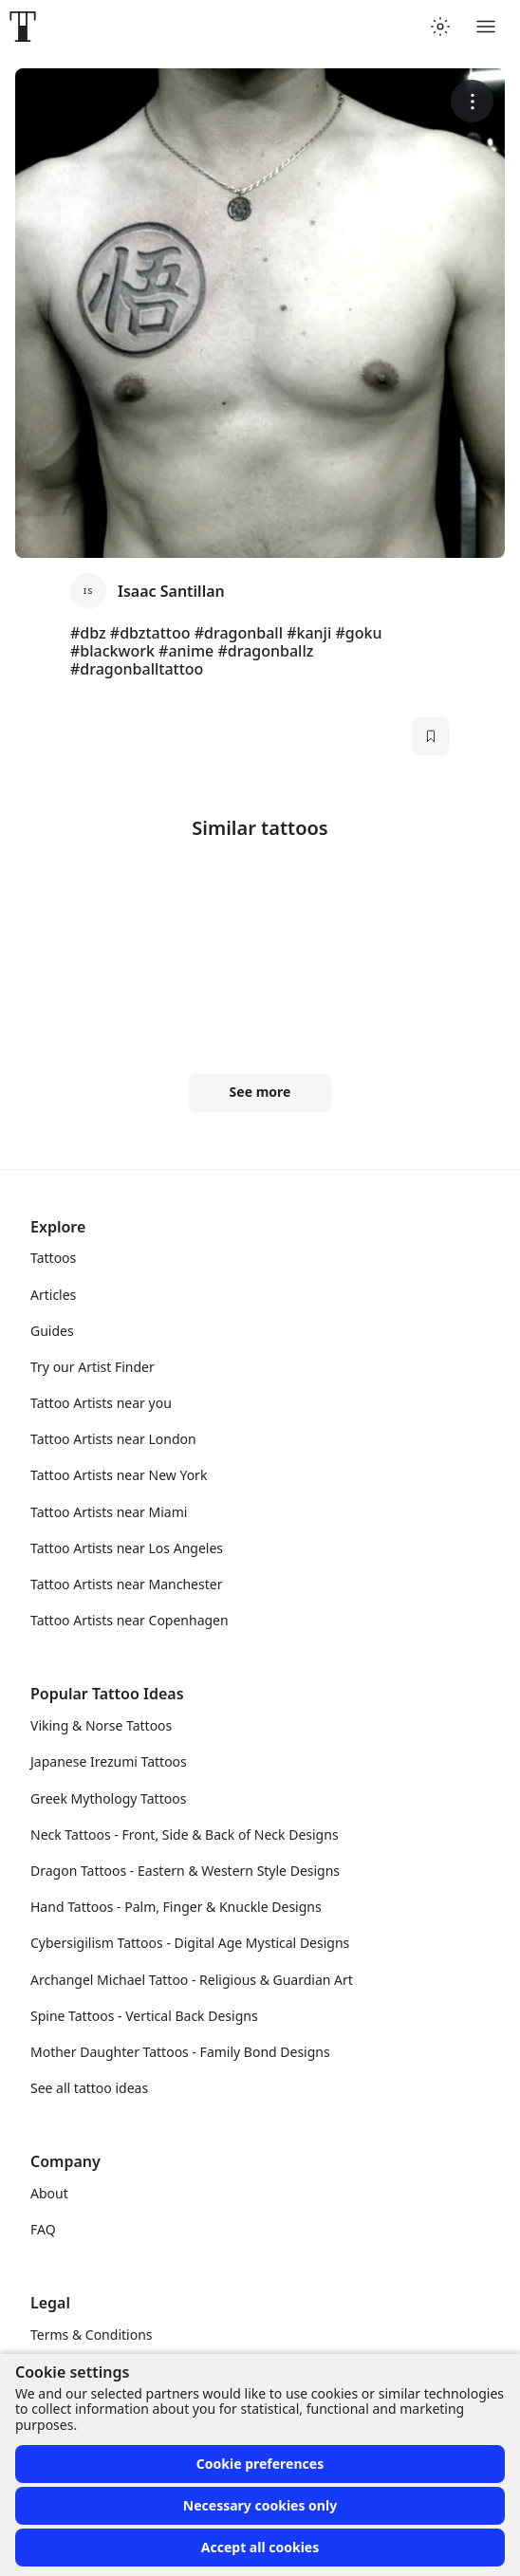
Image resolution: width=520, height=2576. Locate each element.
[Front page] (23, 26)
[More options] (472, 101)
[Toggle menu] (486, 26)
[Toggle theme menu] (440, 26)
